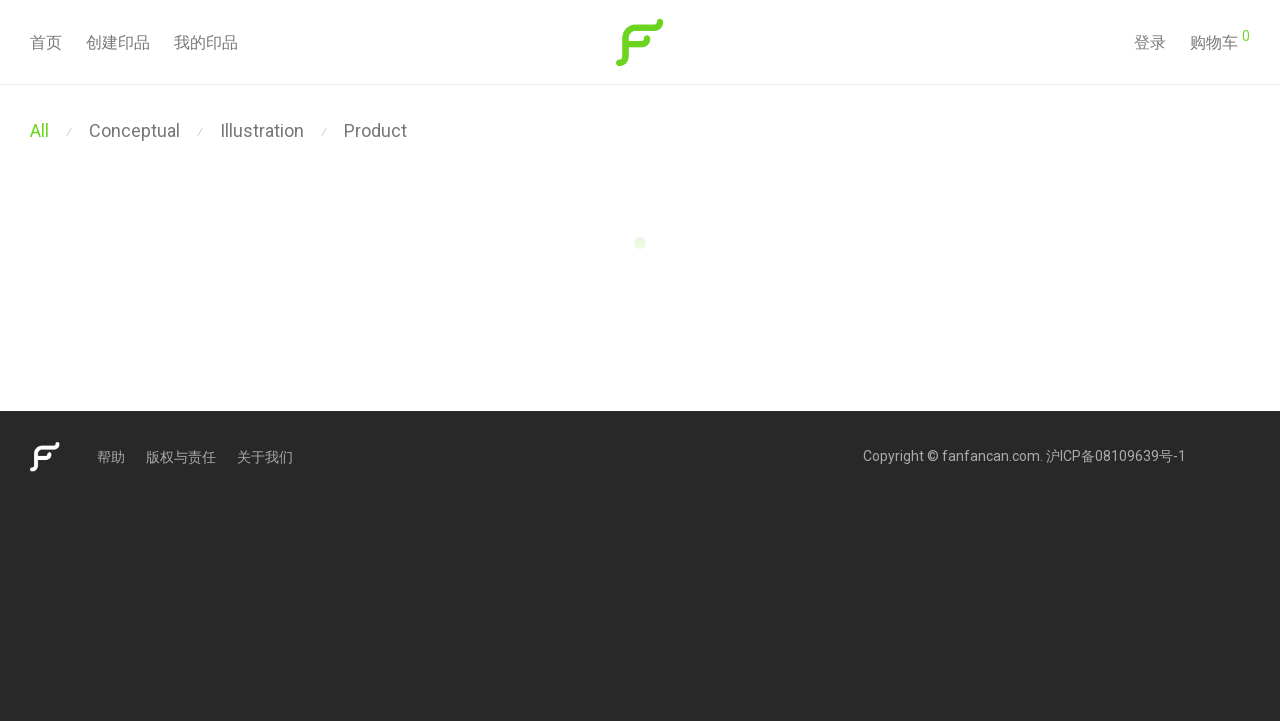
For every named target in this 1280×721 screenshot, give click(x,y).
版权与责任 (181, 457)
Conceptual (134, 130)
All (39, 130)
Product (375, 130)
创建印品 (118, 42)
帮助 (111, 457)
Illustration (262, 130)
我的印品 (206, 42)
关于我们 (265, 457)
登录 (1150, 42)
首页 (46, 42)
